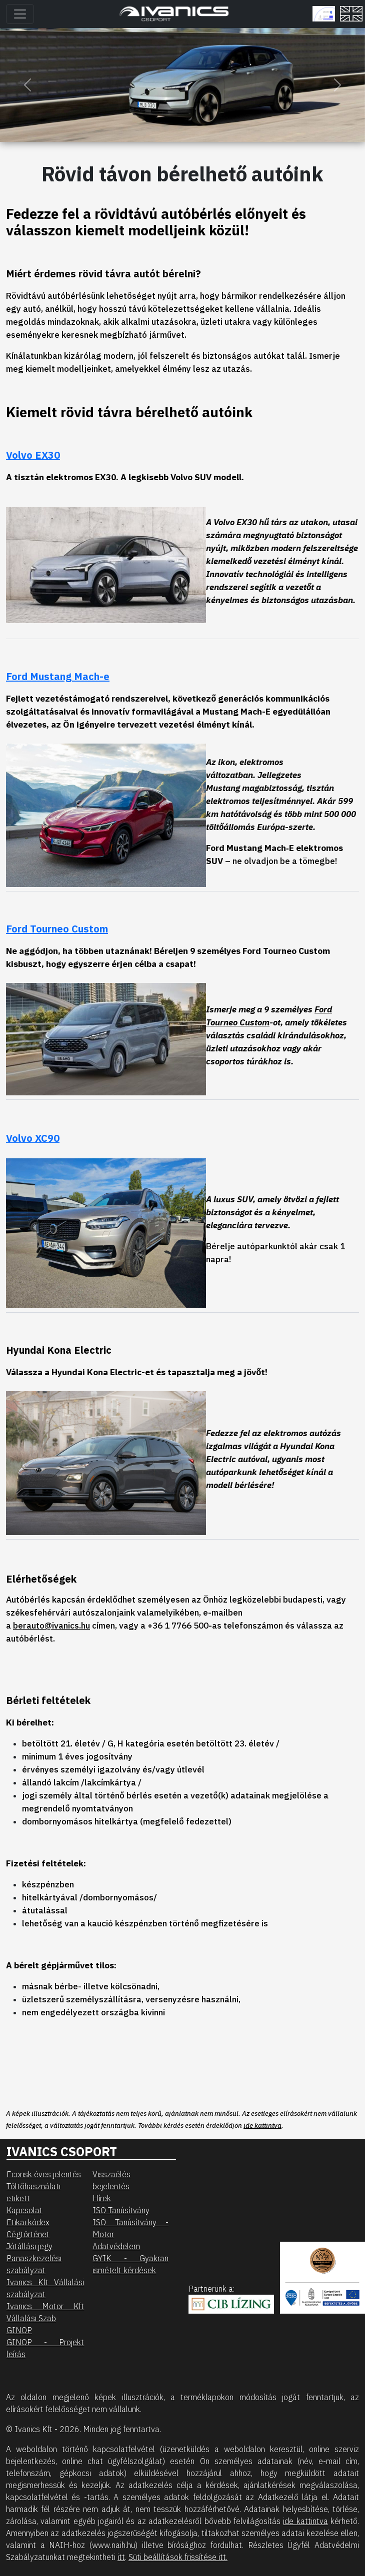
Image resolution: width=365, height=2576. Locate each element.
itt (121, 2557)
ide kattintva (263, 2125)
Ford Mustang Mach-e (58, 676)
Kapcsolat (24, 2210)
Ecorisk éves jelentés (43, 2174)
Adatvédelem (116, 2246)
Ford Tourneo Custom (57, 928)
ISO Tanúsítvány (121, 2210)
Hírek (101, 2198)
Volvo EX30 (33, 455)
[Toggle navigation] (20, 14)
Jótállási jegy (29, 2246)
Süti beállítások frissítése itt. (178, 2557)
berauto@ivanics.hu (51, 1625)
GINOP (19, 2330)
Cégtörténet (28, 2234)
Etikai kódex (28, 2222)
